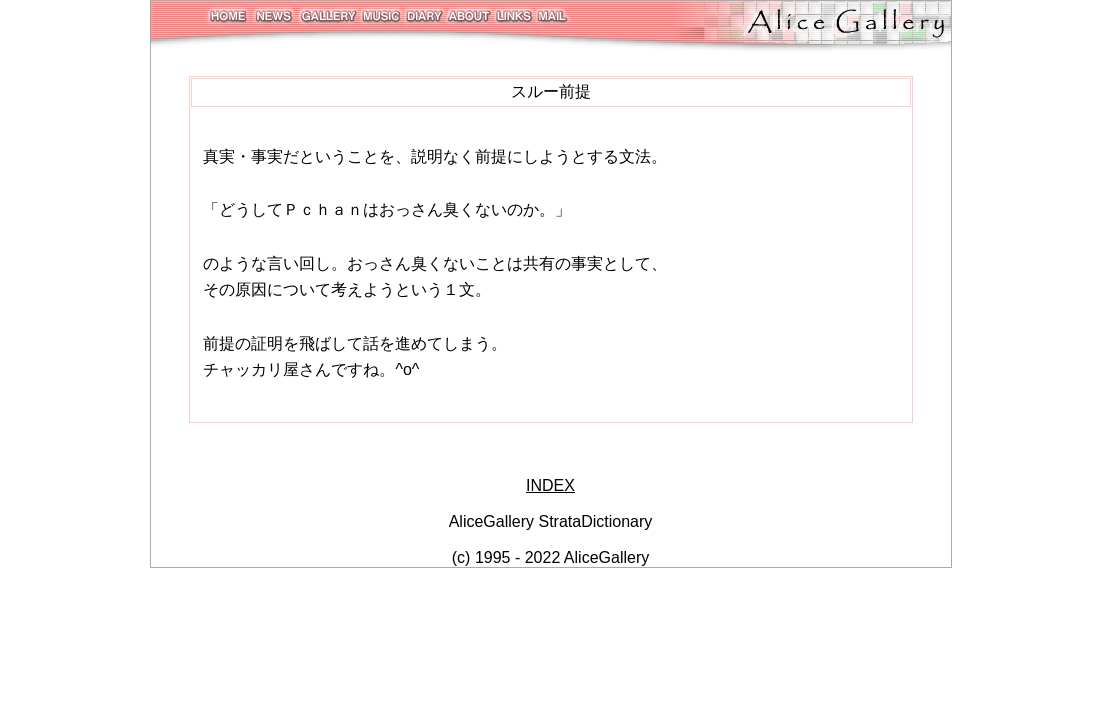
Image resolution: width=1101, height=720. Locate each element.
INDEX (550, 485)
